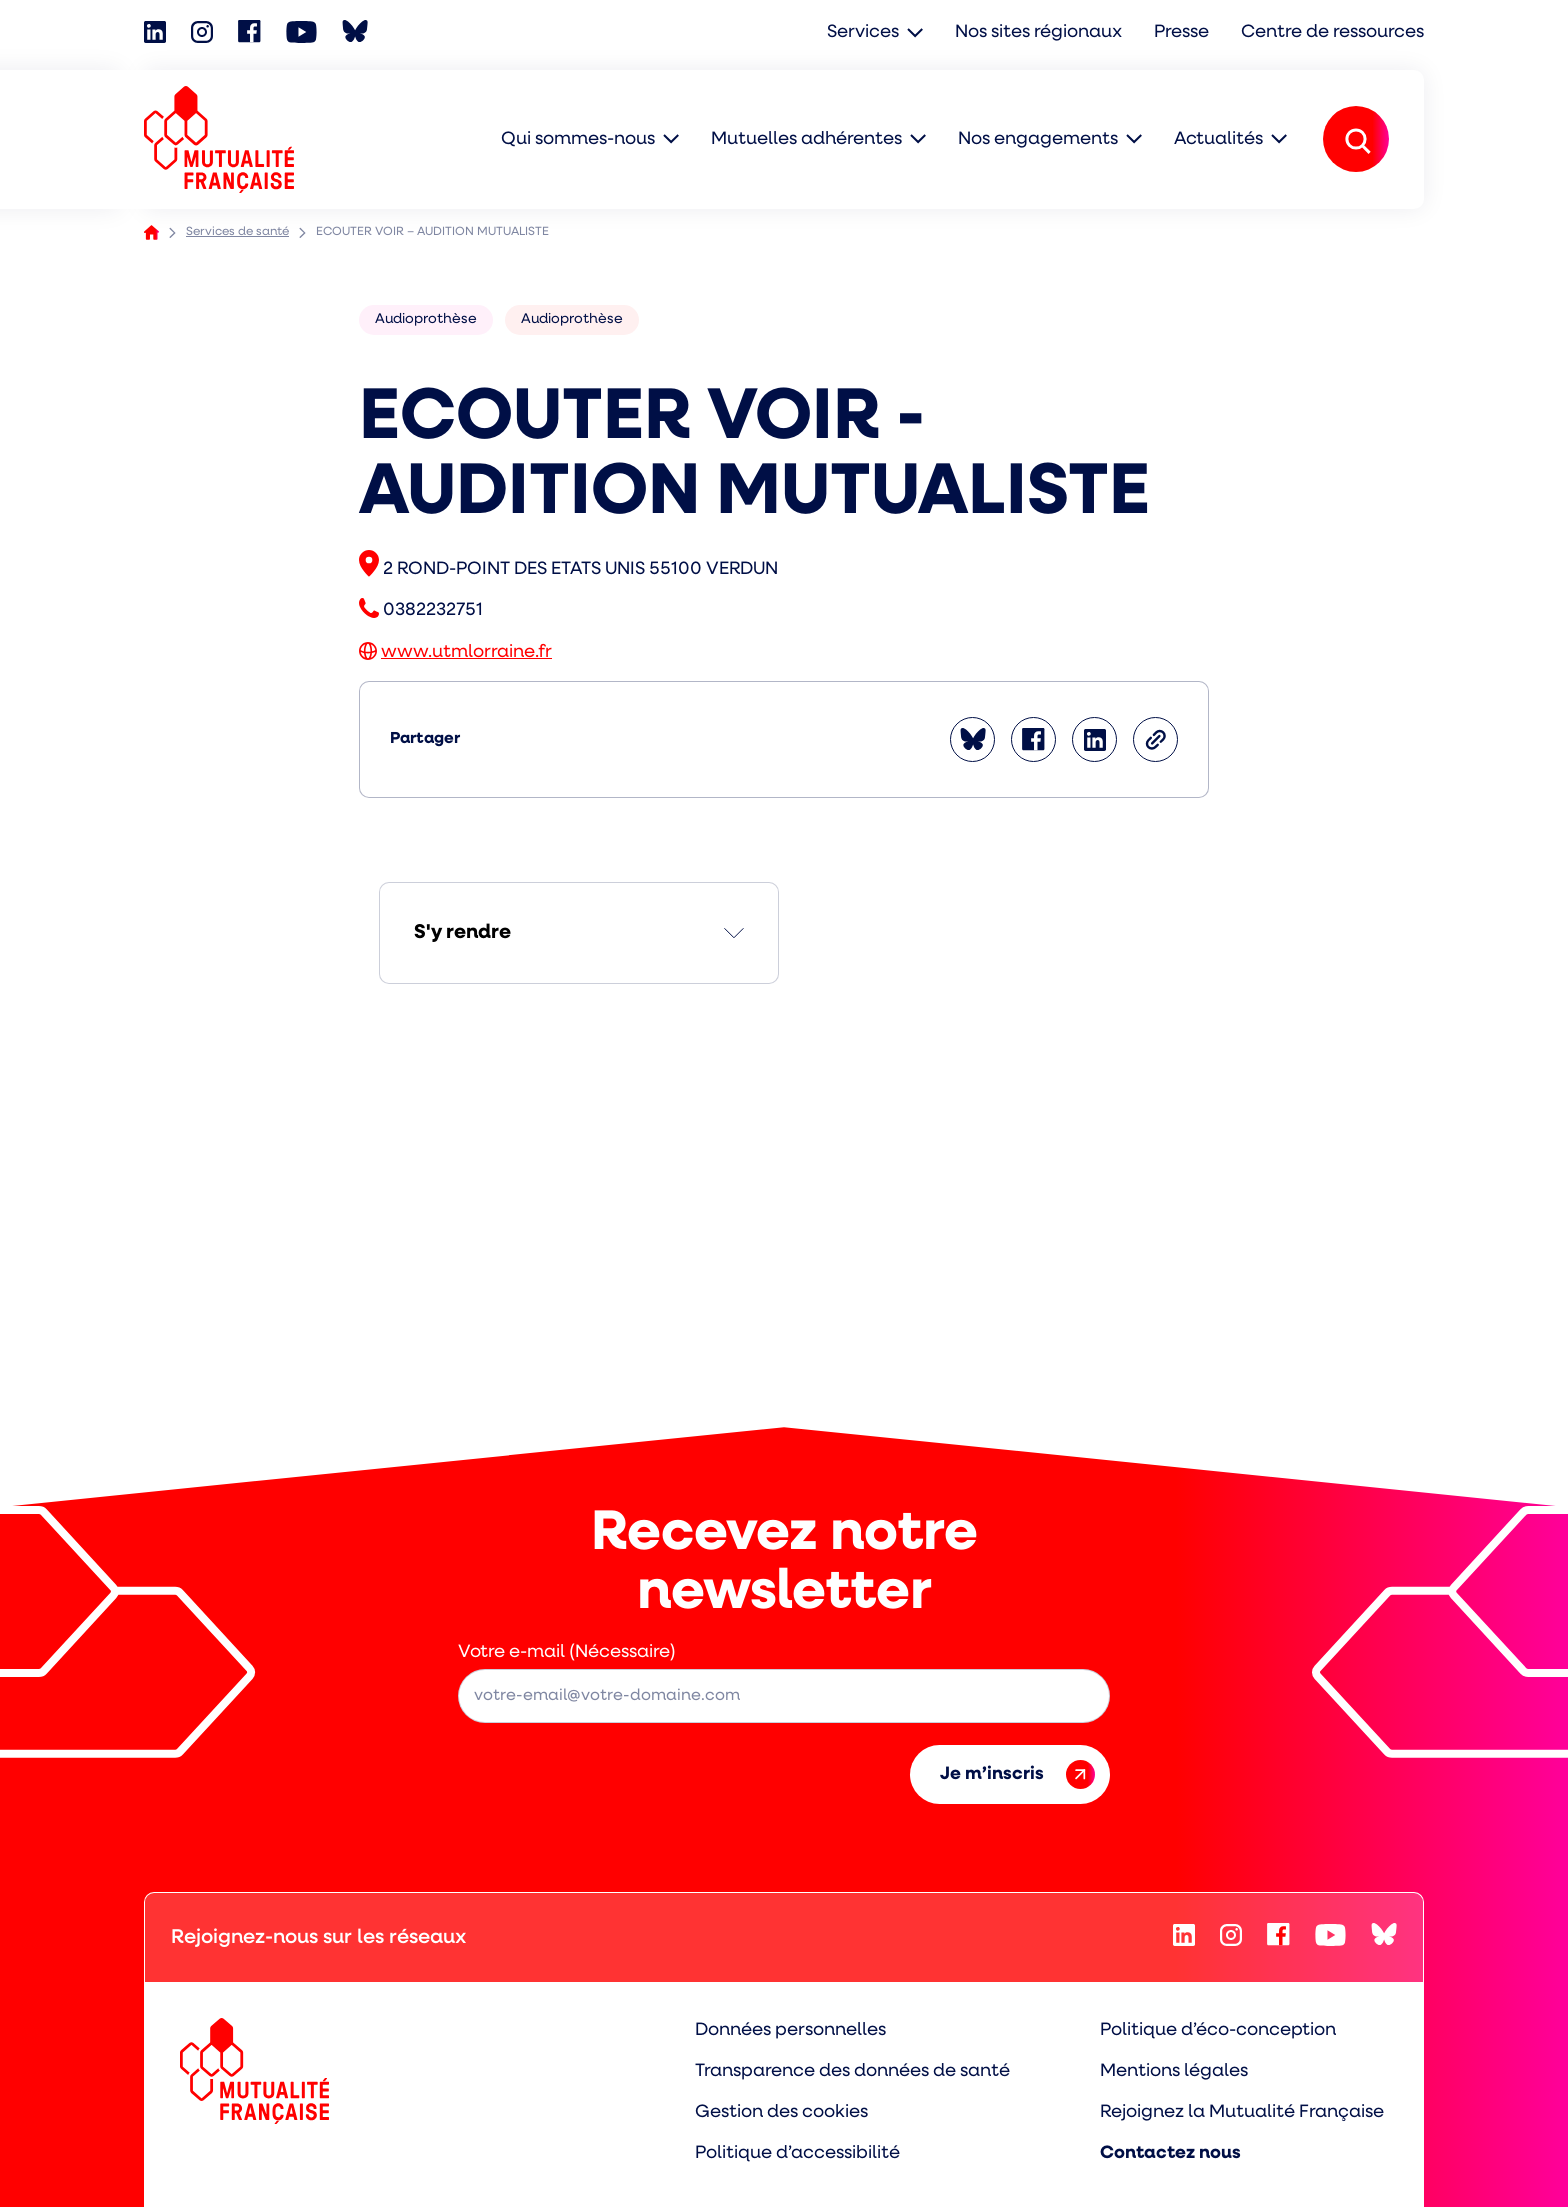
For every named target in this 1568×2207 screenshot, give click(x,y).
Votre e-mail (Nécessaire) (567, 1652)
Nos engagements (1038, 139)
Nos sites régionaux (1038, 32)
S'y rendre (462, 933)
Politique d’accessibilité (797, 2153)
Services (863, 32)
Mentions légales (1174, 2071)
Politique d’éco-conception (1218, 2030)
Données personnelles (790, 2030)
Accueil (151, 232)
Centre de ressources (1332, 32)
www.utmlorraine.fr (466, 652)
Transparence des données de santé (852, 2071)
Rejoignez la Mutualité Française (1242, 2112)
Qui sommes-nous (578, 139)
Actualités (1218, 139)
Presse (1181, 32)
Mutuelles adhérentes (806, 139)
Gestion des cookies (781, 2112)
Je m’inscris (1017, 1774)
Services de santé (237, 232)
